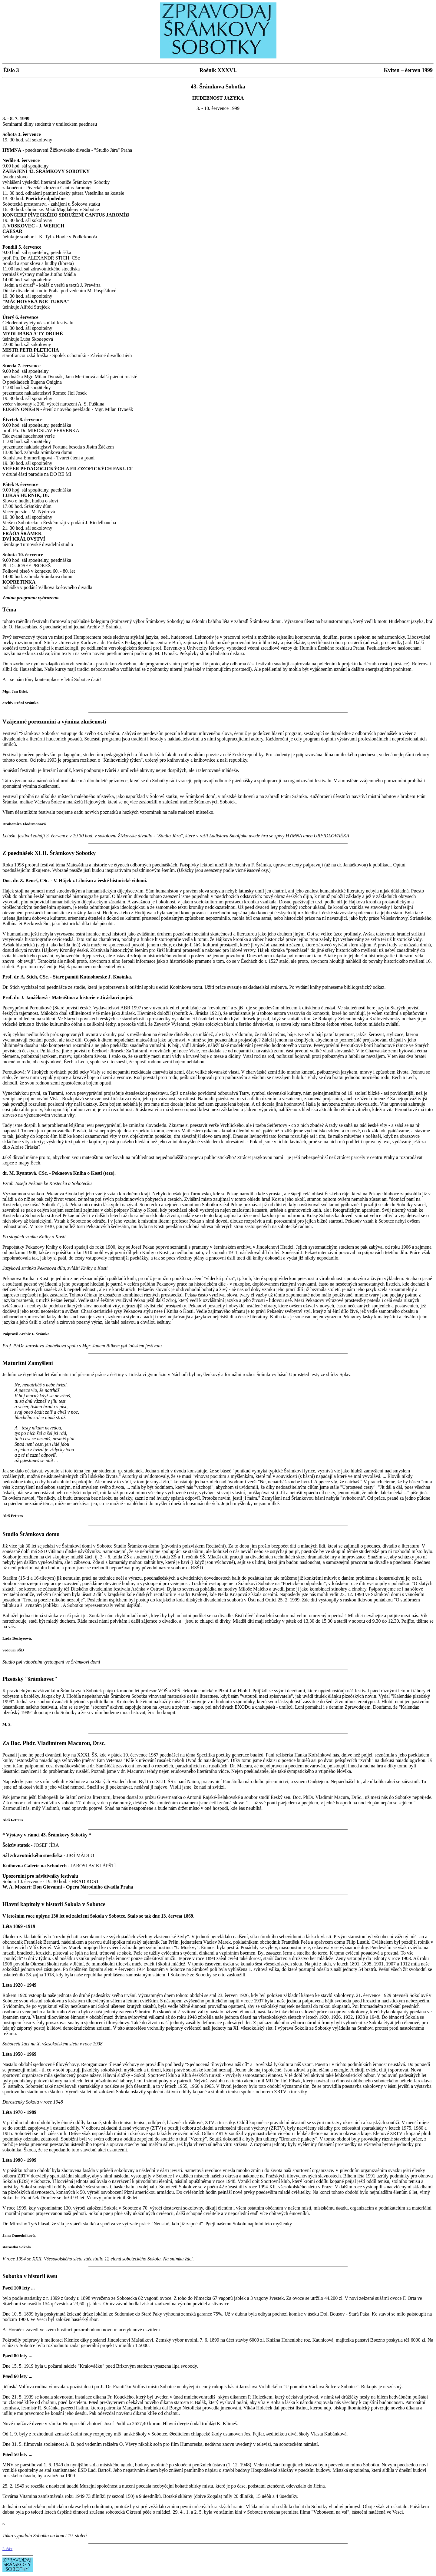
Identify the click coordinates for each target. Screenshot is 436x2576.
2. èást (7, 2548)
